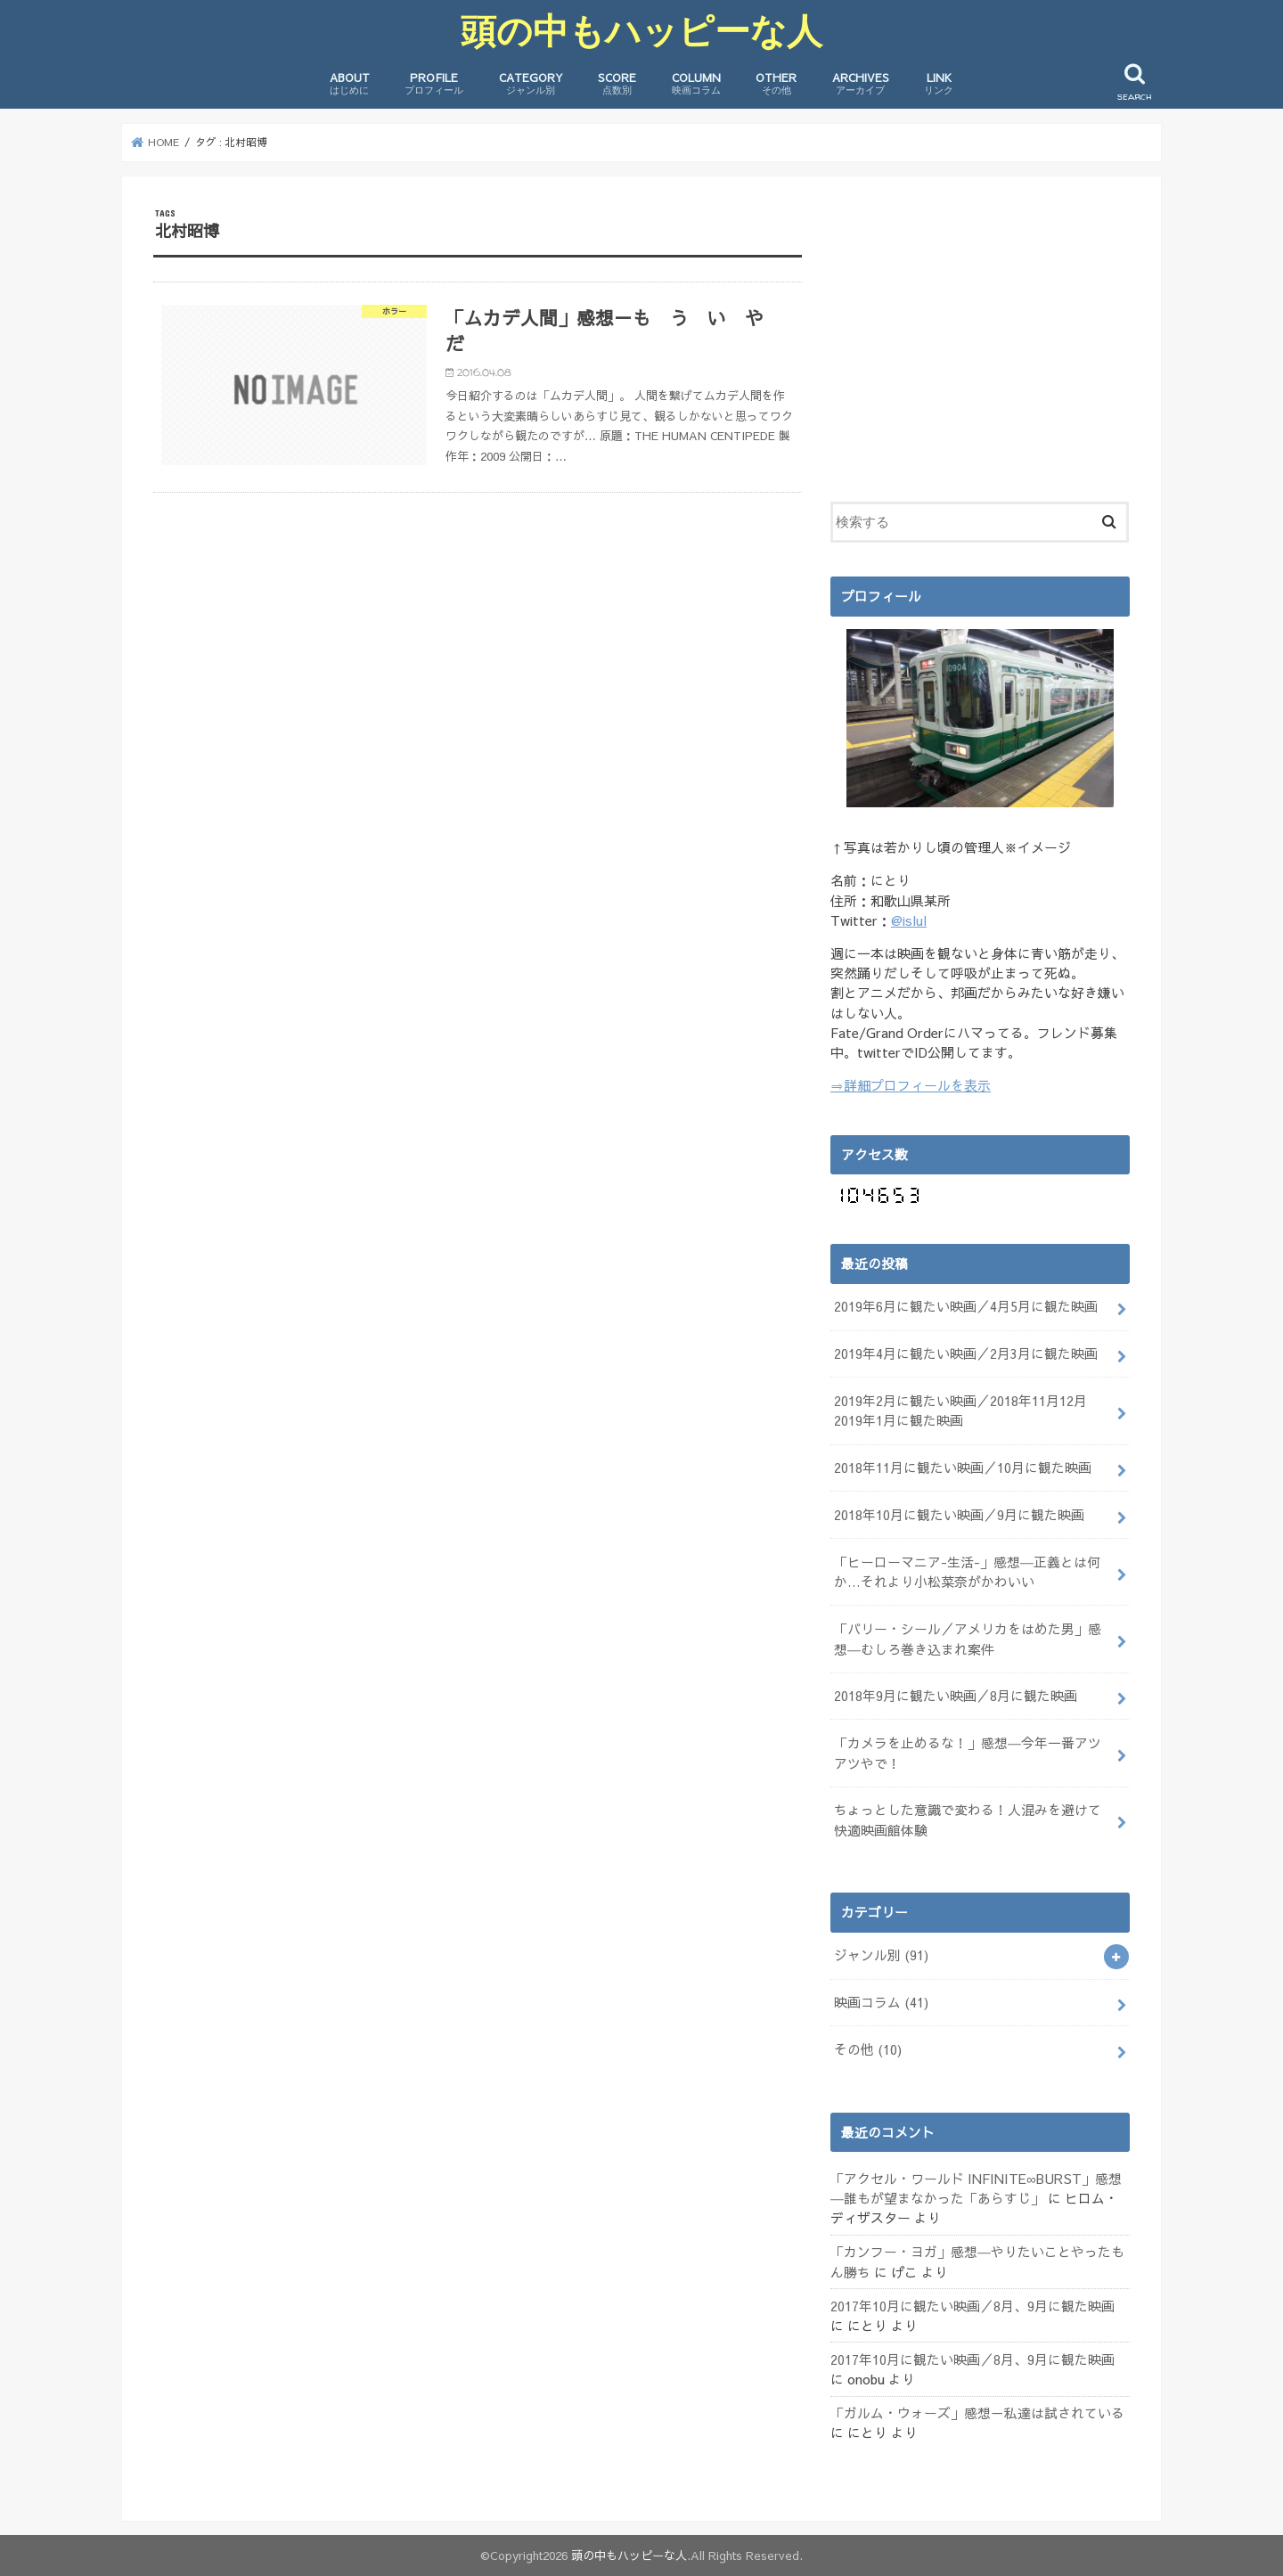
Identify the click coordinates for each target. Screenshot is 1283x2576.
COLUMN (696, 83)
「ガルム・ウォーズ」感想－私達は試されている (977, 2413)
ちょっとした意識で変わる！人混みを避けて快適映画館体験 (967, 1819)
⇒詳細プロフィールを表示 (910, 1085)
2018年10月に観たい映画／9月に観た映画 (959, 1515)
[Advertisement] (980, 332)
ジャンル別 (881, 1955)
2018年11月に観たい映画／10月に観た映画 (962, 1467)
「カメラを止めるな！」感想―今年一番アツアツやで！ (967, 1752)
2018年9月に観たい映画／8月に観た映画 (955, 1696)
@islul (909, 920)
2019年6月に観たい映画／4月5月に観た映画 (966, 1306)
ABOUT (350, 83)
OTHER (776, 83)
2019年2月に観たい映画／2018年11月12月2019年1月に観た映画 (960, 1410)
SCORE (617, 83)
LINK (938, 83)
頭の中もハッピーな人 (641, 30)
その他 (868, 2049)
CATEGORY (531, 83)
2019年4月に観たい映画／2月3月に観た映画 (966, 1353)
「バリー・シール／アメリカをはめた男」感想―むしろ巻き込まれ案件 (967, 1638)
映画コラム (881, 2002)
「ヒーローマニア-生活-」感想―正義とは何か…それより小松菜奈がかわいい (967, 1572)
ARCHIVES (860, 83)
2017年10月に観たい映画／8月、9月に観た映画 (972, 2306)
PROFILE (434, 83)
